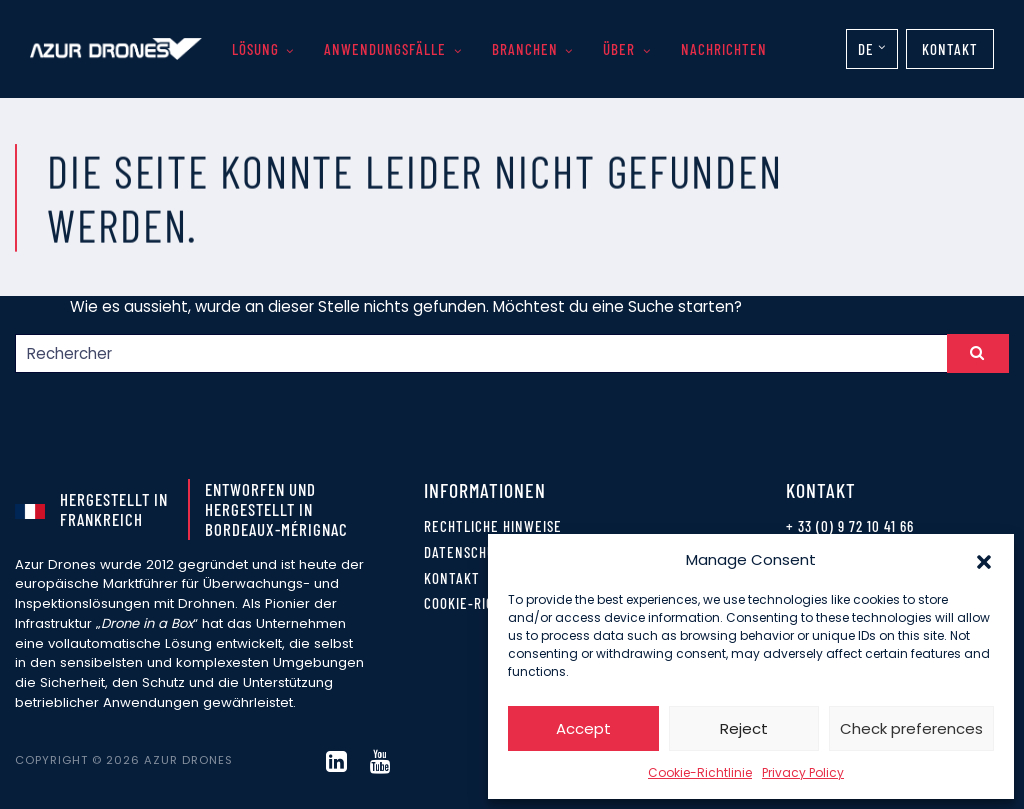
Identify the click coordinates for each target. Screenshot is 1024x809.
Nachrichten (724, 49)
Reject (744, 728)
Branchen (525, 49)
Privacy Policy (803, 772)
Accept (583, 728)
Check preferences (911, 728)
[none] (872, 49)
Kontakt (950, 49)
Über (619, 49)
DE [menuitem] (866, 49)
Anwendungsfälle (385, 49)
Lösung (255, 49)
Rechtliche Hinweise (493, 526)
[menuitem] (872, 49)
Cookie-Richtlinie (700, 772)
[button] (984, 560)
